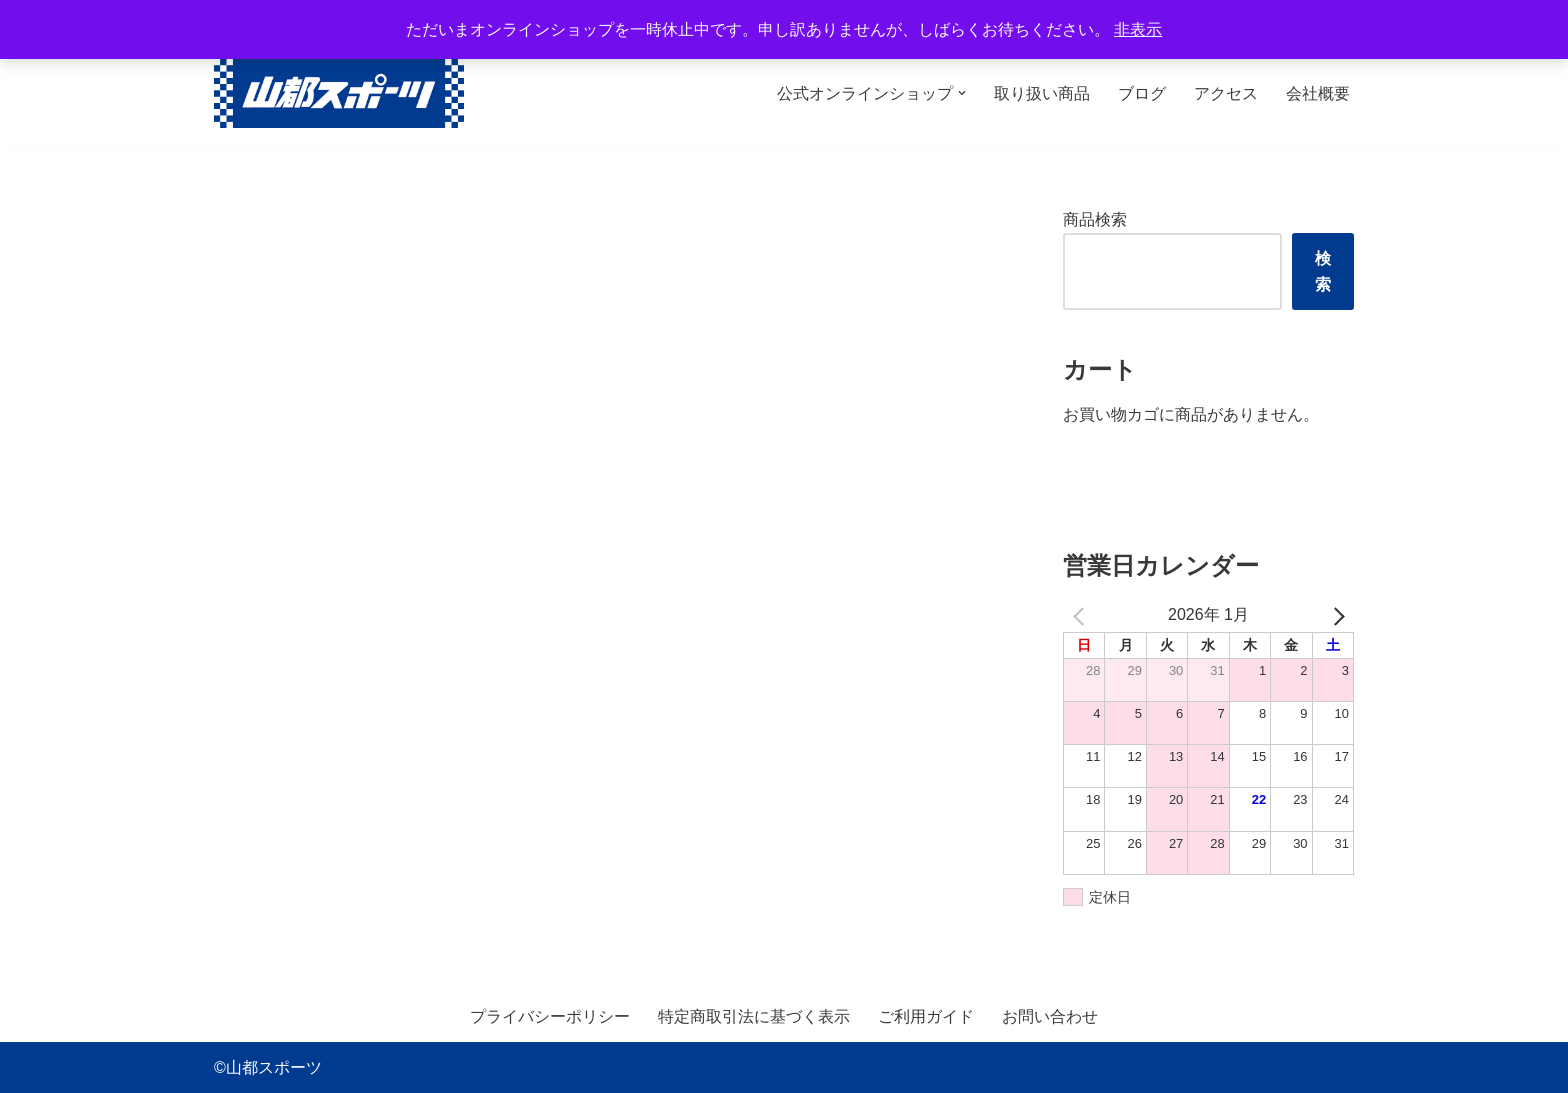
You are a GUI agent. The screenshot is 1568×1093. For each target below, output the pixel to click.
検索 (1323, 271)
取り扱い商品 (1042, 93)
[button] (962, 93)
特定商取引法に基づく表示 (754, 1016)
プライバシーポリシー (550, 1016)
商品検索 (1095, 219)
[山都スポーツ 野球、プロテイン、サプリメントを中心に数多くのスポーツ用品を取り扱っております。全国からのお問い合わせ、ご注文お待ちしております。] (339, 93)
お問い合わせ (1050, 1016)
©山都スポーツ (268, 1067)
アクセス (1226, 93)
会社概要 (1318, 93)
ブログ (1142, 93)
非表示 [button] (1138, 29)
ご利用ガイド (926, 1016)
